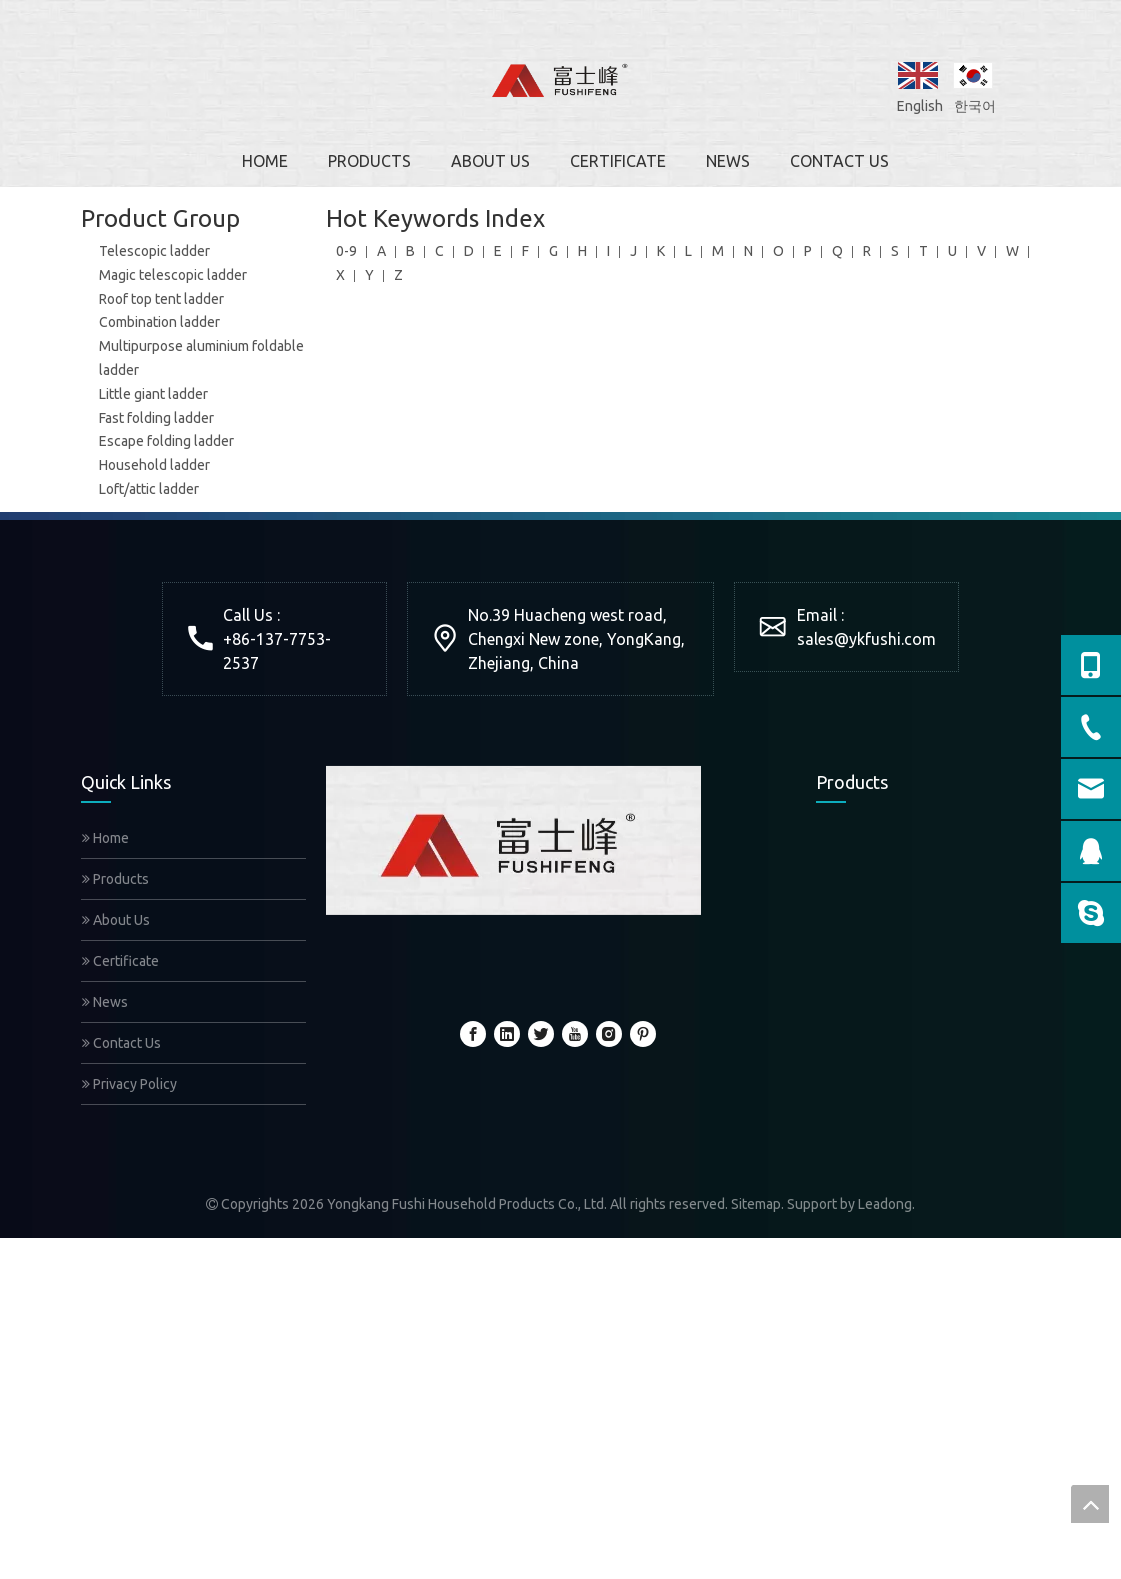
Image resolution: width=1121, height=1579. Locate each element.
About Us (116, 920)
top (1090, 1504)
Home (105, 838)
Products (115, 879)
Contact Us (121, 1043)
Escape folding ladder (166, 441)
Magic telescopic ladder (173, 275)
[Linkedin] (507, 1034)
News (105, 1002)
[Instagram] (609, 1034)
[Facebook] (473, 1034)
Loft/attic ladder (149, 489)
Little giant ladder (153, 394)
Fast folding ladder (156, 418)
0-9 (346, 251)
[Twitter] (541, 1034)
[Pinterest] (643, 1034)
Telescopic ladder (154, 251)
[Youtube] (575, 1034)
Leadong (885, 1204)
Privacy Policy (129, 1084)
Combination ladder (159, 322)
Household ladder (154, 465)
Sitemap (756, 1204)
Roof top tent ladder (161, 299)
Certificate (120, 961)
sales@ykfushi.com (866, 639)
